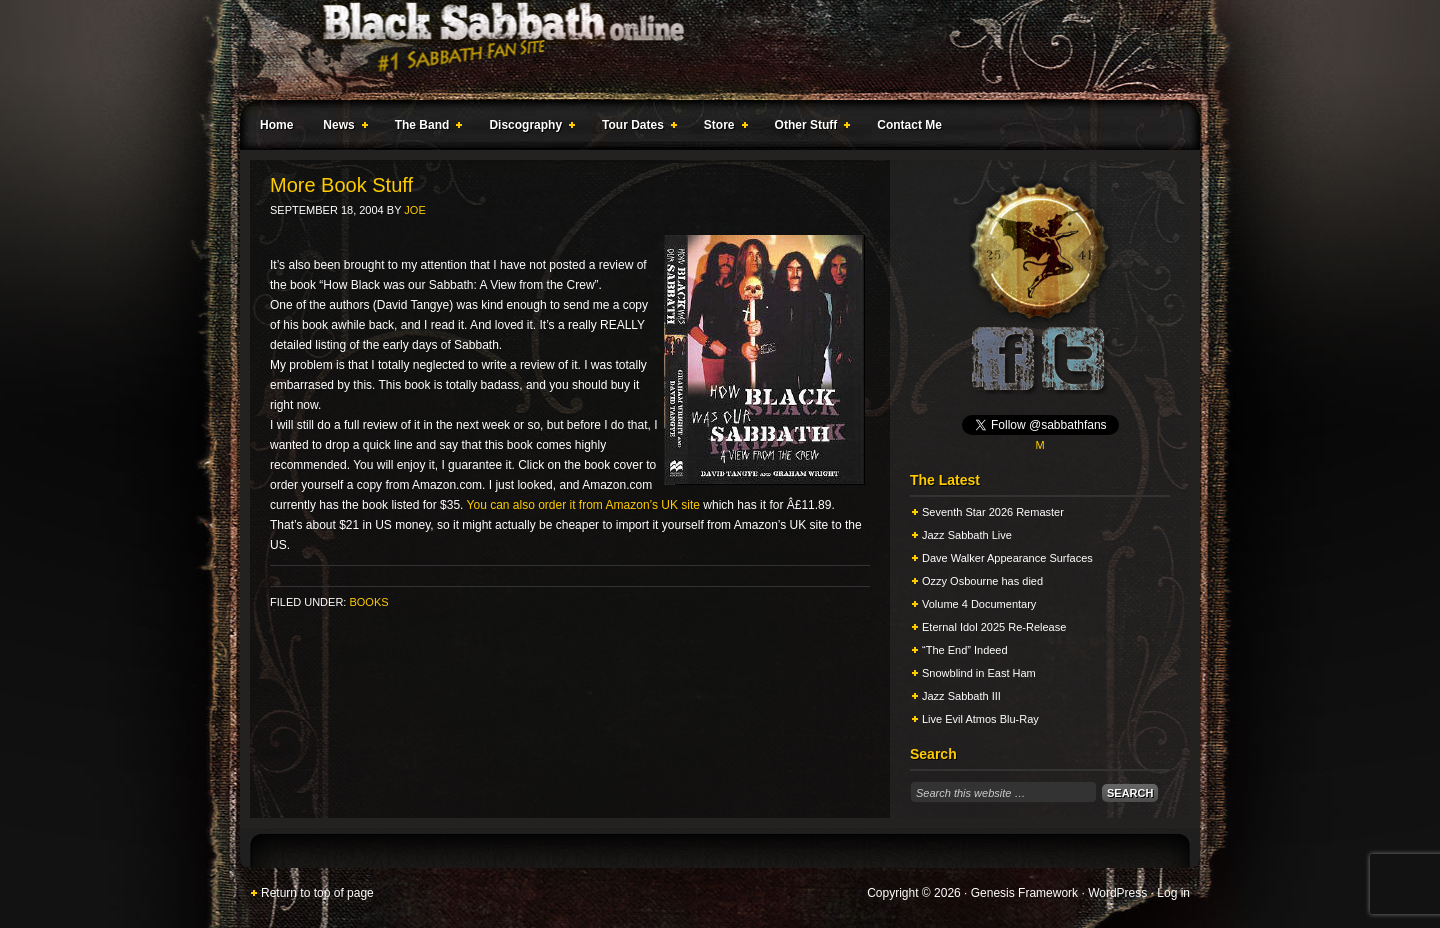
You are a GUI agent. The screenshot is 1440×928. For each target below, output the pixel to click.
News (341, 128)
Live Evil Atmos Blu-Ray (980, 719)
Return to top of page (317, 893)
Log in (1173, 893)
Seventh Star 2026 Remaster (993, 512)
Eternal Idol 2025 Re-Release (994, 627)
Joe (414, 210)
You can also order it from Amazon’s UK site (583, 505)
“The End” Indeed (965, 650)
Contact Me (909, 125)
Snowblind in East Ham (979, 673)
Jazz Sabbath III (961, 696)
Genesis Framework (1024, 893)
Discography (528, 128)
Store (722, 128)
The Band (425, 128)
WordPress (1117, 893)
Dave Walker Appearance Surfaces (1007, 558)
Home (276, 125)
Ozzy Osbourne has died (982, 581)
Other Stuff (809, 128)
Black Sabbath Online (710, 50)
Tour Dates (635, 128)
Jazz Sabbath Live (967, 535)
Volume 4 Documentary (979, 604)
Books (368, 602)
